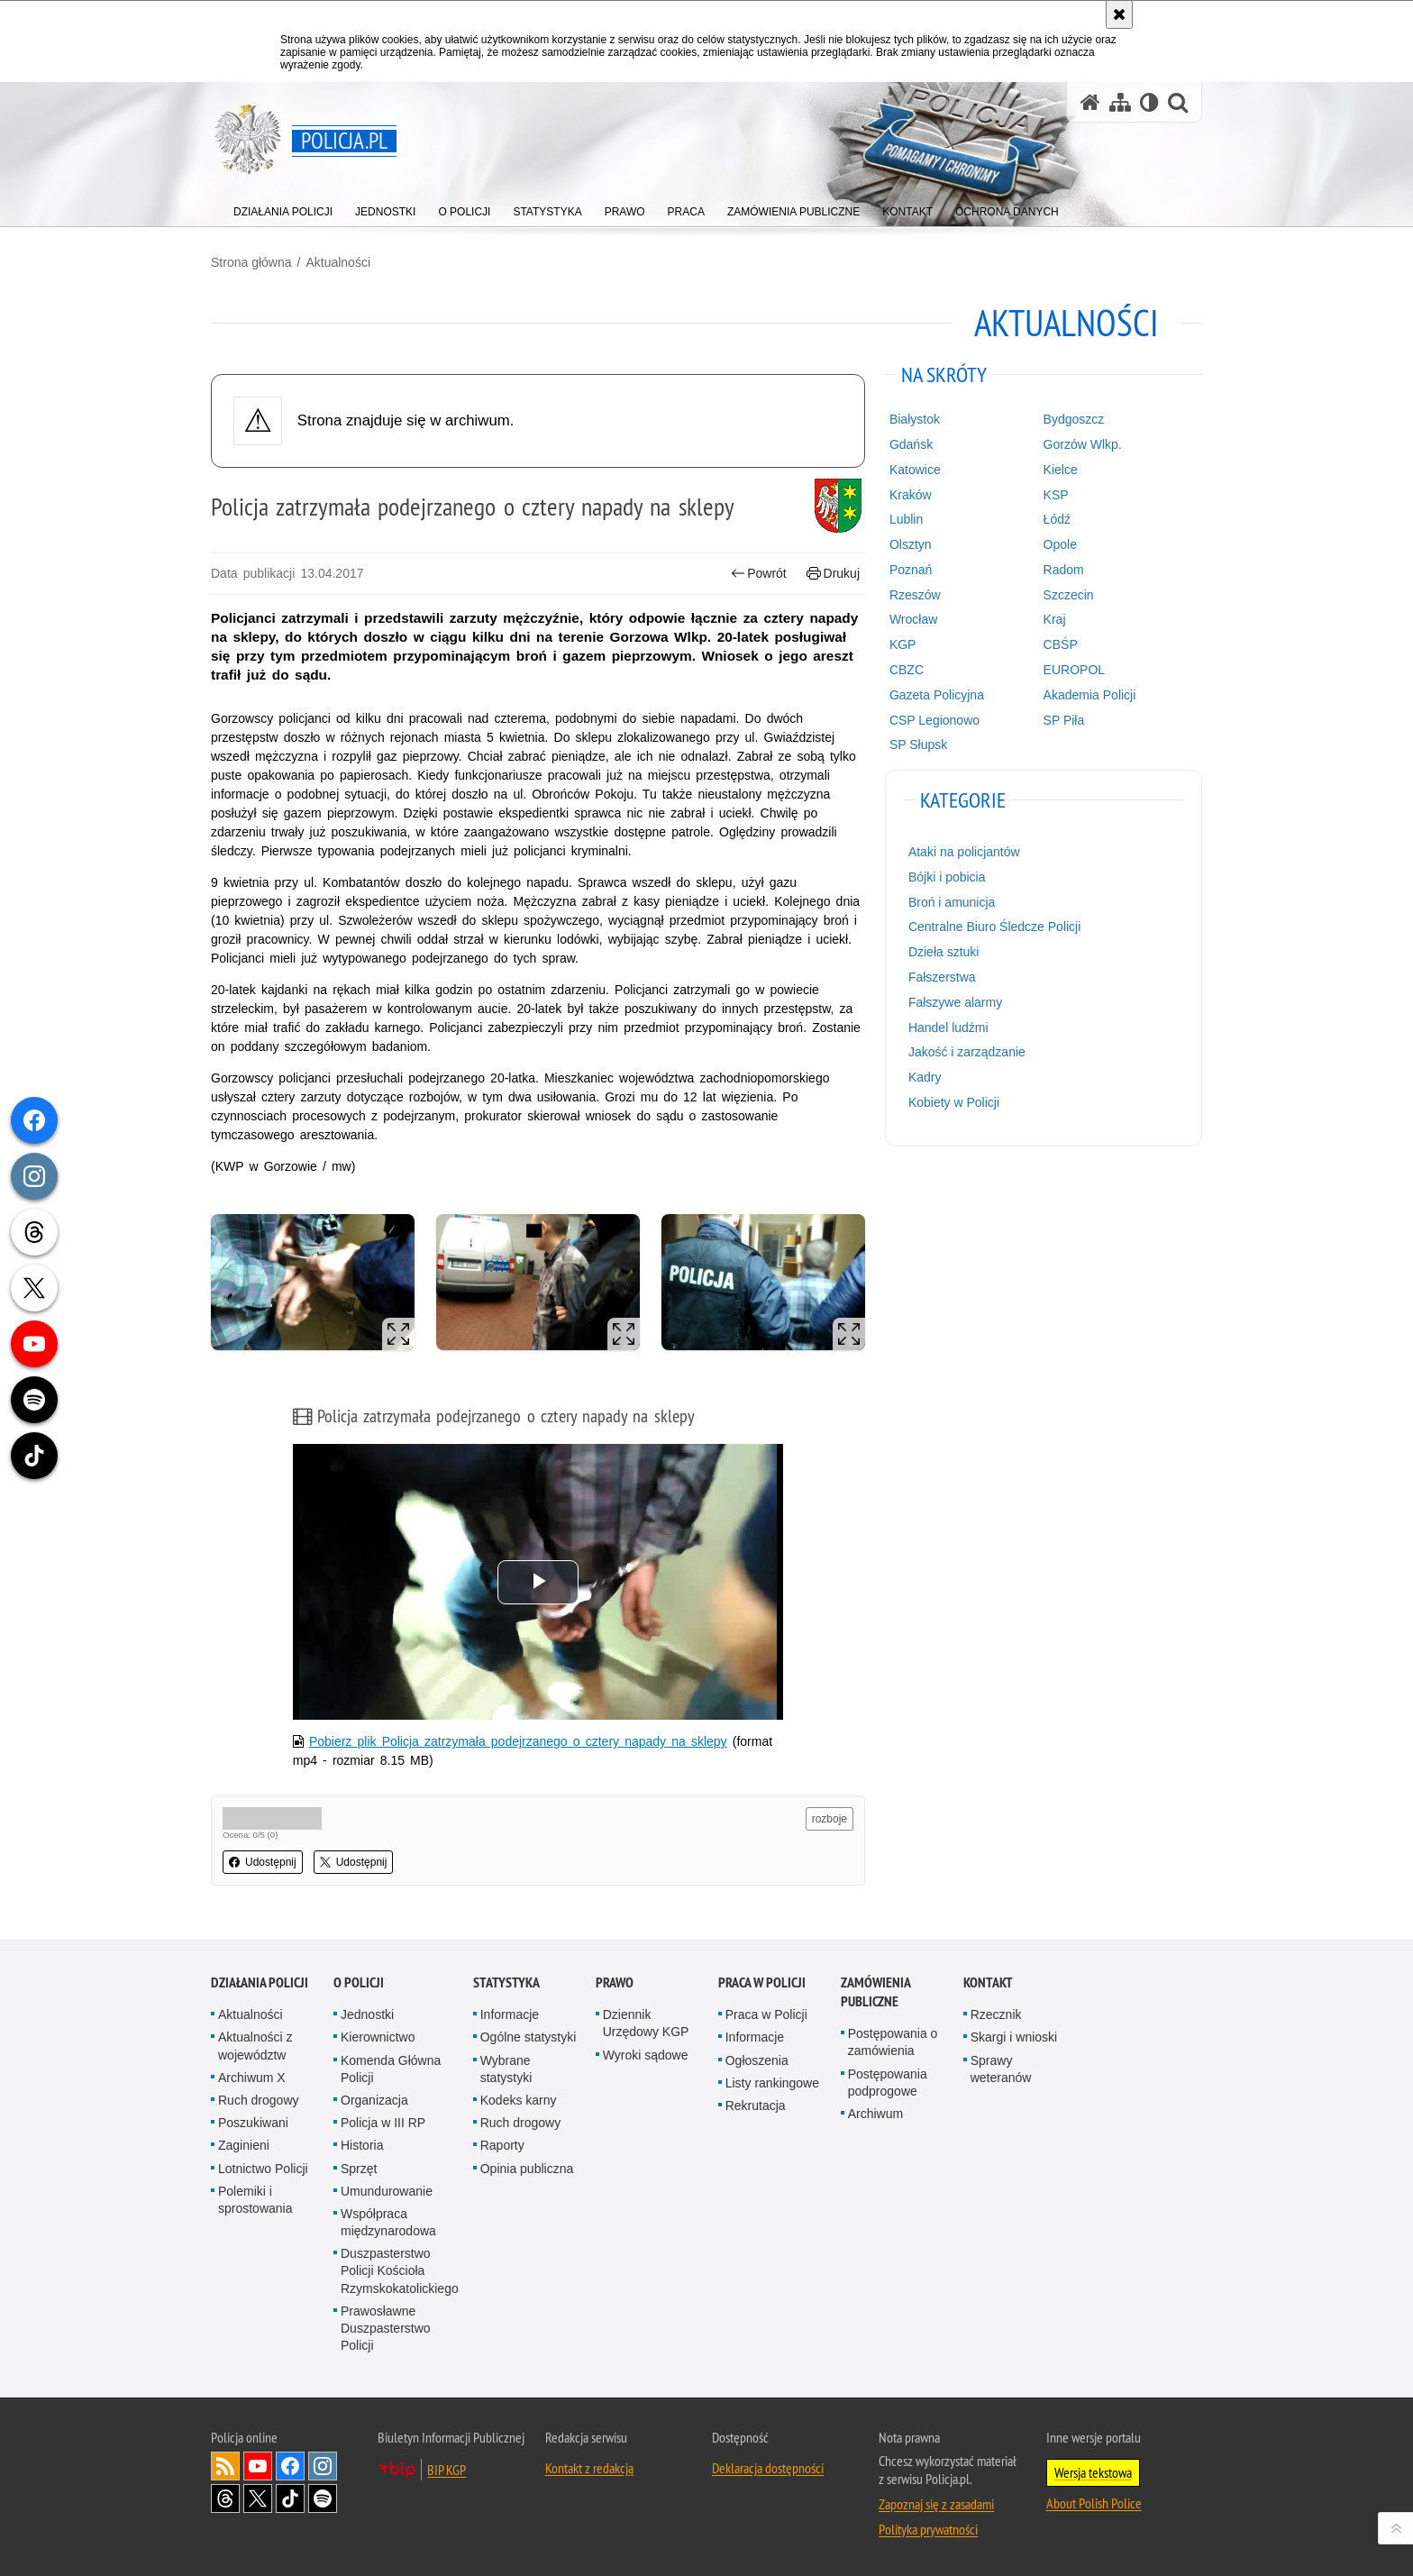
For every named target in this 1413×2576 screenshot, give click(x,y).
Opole (1060, 544)
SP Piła (1064, 720)
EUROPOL (1074, 669)
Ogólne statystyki (528, 2037)
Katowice (915, 469)
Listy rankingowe (772, 2083)
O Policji (358, 1982)
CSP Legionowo (934, 720)
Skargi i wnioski (1014, 2037)
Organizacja (374, 2100)
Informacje (509, 2014)
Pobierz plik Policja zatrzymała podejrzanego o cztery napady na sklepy (518, 1741)
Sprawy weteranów (1001, 2069)
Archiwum (875, 2113)
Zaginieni (243, 2145)
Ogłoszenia (757, 2060)
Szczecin (1069, 595)
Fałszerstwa (942, 977)
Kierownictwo (378, 2037)
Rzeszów (915, 595)
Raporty (502, 2145)
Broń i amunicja (952, 902)
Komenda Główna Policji (391, 2069)
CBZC (906, 669)
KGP (902, 644)
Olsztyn (910, 544)
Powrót (759, 573)
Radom (1064, 569)
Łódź (1057, 519)
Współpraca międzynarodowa (388, 2222)
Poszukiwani (253, 2122)
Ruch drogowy (258, 2100)
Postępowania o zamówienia (893, 2042)
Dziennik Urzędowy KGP (646, 2023)
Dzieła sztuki (944, 952)
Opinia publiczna (527, 2168)
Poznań (910, 569)
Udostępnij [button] (262, 1862)
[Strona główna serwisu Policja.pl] (1090, 102)
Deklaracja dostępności (768, 2468)
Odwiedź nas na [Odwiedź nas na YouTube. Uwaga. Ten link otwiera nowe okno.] (257, 2466)
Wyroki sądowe (645, 2055)
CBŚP (1061, 644)
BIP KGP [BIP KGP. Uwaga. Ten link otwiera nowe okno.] (446, 2470)
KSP (1056, 495)
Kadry (925, 1077)
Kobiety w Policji (953, 1102)
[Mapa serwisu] (1120, 102)
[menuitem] (283, 207)
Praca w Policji (762, 1982)
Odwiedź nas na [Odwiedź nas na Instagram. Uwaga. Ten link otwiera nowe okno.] (322, 2466)
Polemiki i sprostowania (255, 2199)
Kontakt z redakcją (589, 2468)
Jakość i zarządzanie (967, 1052)
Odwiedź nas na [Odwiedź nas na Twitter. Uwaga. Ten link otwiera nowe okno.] (257, 2498)
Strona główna (251, 262)
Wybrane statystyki (506, 2069)
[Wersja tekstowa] (1149, 102)
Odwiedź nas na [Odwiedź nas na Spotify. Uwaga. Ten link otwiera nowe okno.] (322, 2498)
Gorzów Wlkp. (1083, 444)
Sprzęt (359, 2168)
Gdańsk (911, 444)
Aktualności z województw (255, 2045)
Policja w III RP (383, 2122)
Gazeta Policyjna (936, 695)
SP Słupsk (918, 744)
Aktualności (337, 262)
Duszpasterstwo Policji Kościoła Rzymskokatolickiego (400, 2270)
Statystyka (506, 1982)
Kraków (910, 495)
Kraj (1055, 619)
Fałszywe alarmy (955, 1002)
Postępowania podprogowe (887, 2082)
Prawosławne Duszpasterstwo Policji (386, 2328)
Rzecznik (996, 2014)
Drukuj (833, 573)
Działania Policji (259, 1982)
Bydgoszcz (1074, 419)
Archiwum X (252, 2077)
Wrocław (913, 619)
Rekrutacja (755, 2105)
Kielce (1061, 469)
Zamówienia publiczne (875, 1992)
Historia (362, 2145)
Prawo (615, 1982)
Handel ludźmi (948, 1027)
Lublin (906, 519)
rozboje (829, 1819)
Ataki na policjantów (964, 852)
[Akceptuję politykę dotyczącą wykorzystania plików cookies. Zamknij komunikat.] (1119, 14)
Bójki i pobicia (947, 877)
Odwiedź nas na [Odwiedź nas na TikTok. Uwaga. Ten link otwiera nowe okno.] (290, 2498)
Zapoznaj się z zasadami (936, 2504)
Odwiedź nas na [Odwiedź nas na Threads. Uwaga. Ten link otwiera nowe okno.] (225, 2498)
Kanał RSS (225, 2466)
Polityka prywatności (928, 2529)
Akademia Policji (1090, 695)
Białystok (914, 419)
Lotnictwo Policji (263, 2168)
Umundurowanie (387, 2191)
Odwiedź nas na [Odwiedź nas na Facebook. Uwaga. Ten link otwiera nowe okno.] (290, 2466)
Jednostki (367, 2014)
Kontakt (988, 1982)
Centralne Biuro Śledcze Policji (994, 926)
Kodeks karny (518, 2100)
